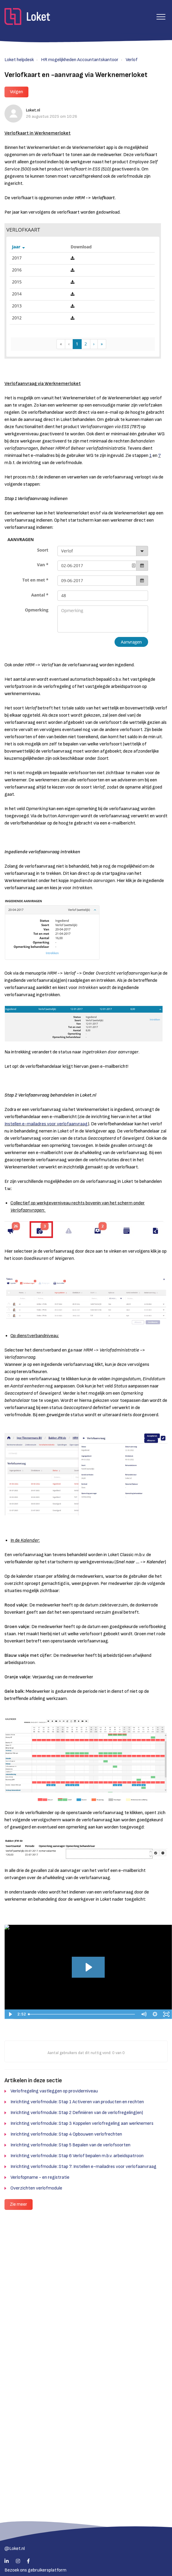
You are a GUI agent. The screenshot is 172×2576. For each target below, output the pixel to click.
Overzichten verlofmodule (36, 2188)
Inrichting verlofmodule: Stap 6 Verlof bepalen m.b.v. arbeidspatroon (77, 2156)
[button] (161, 16)
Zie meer (18, 2204)
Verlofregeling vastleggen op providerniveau (54, 2091)
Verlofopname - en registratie (39, 2177)
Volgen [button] (16, 92)
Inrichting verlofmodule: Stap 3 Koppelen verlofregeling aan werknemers (81, 2123)
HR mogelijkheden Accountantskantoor (79, 60)
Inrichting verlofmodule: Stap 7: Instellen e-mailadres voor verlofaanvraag (83, 2166)
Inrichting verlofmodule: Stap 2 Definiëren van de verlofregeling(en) (76, 2113)
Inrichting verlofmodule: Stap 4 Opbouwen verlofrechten (66, 2134)
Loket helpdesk (19, 60)
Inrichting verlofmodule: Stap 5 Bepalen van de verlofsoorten (70, 2145)
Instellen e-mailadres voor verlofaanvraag (46, 1124)
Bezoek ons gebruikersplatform (35, 2570)
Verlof (132, 60)
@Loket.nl (14, 2548)
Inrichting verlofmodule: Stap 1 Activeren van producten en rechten (77, 2102)
